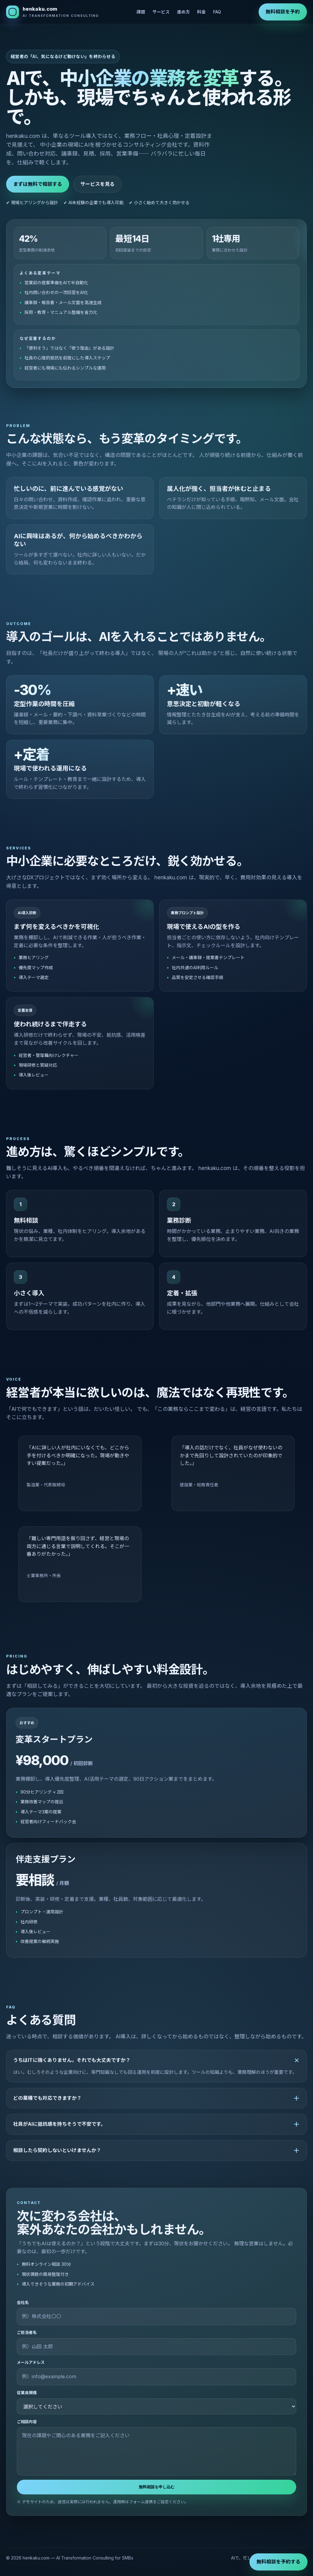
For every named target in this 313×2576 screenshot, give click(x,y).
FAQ (217, 11)
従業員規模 (27, 2392)
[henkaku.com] (52, 11)
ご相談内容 (27, 2421)
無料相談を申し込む (157, 2487)
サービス (161, 11)
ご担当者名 (27, 2332)
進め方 (183, 11)
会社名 (23, 2302)
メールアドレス (31, 2362)
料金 (201, 11)
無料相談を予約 (283, 12)
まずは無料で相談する (37, 184)
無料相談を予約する (278, 2562)
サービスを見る (97, 184)
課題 (141, 11)
